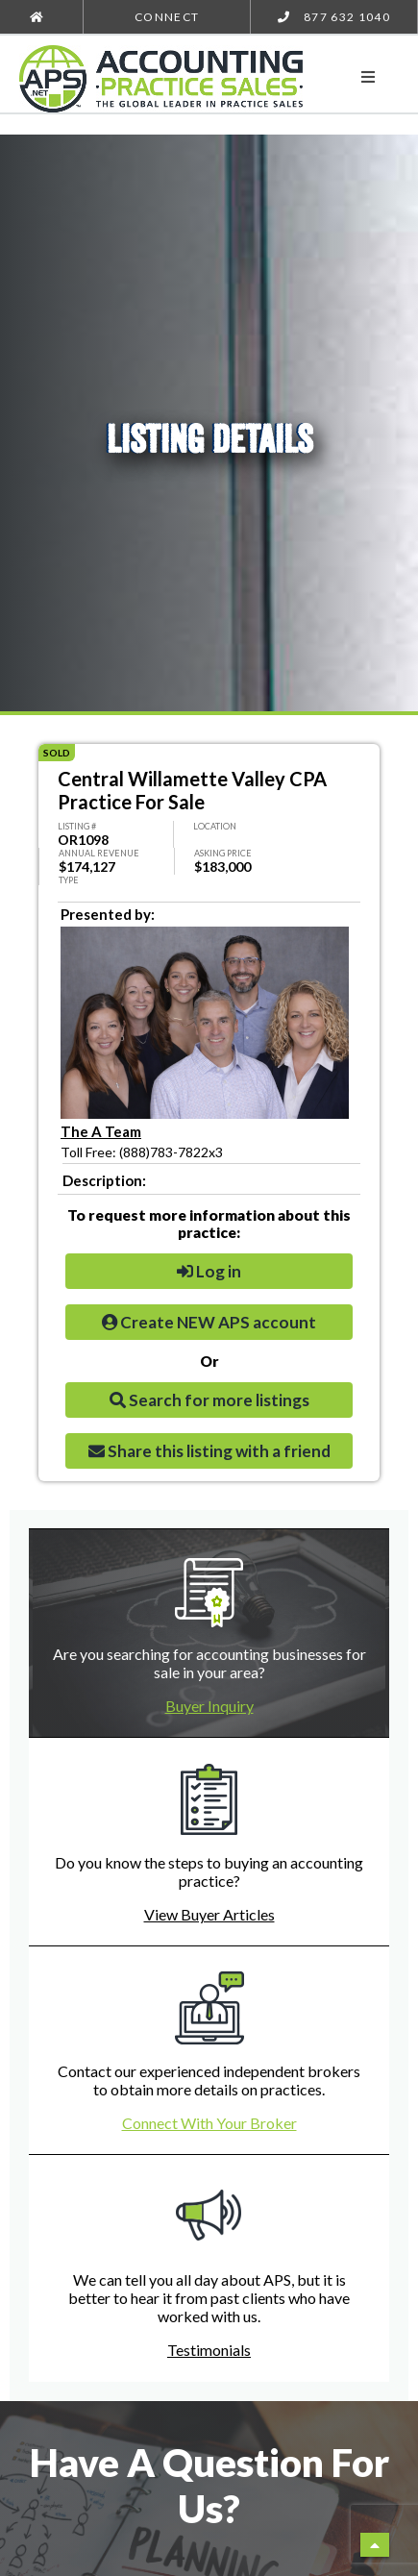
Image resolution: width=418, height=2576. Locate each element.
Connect (167, 17)
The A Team (101, 1131)
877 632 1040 (334, 17)
